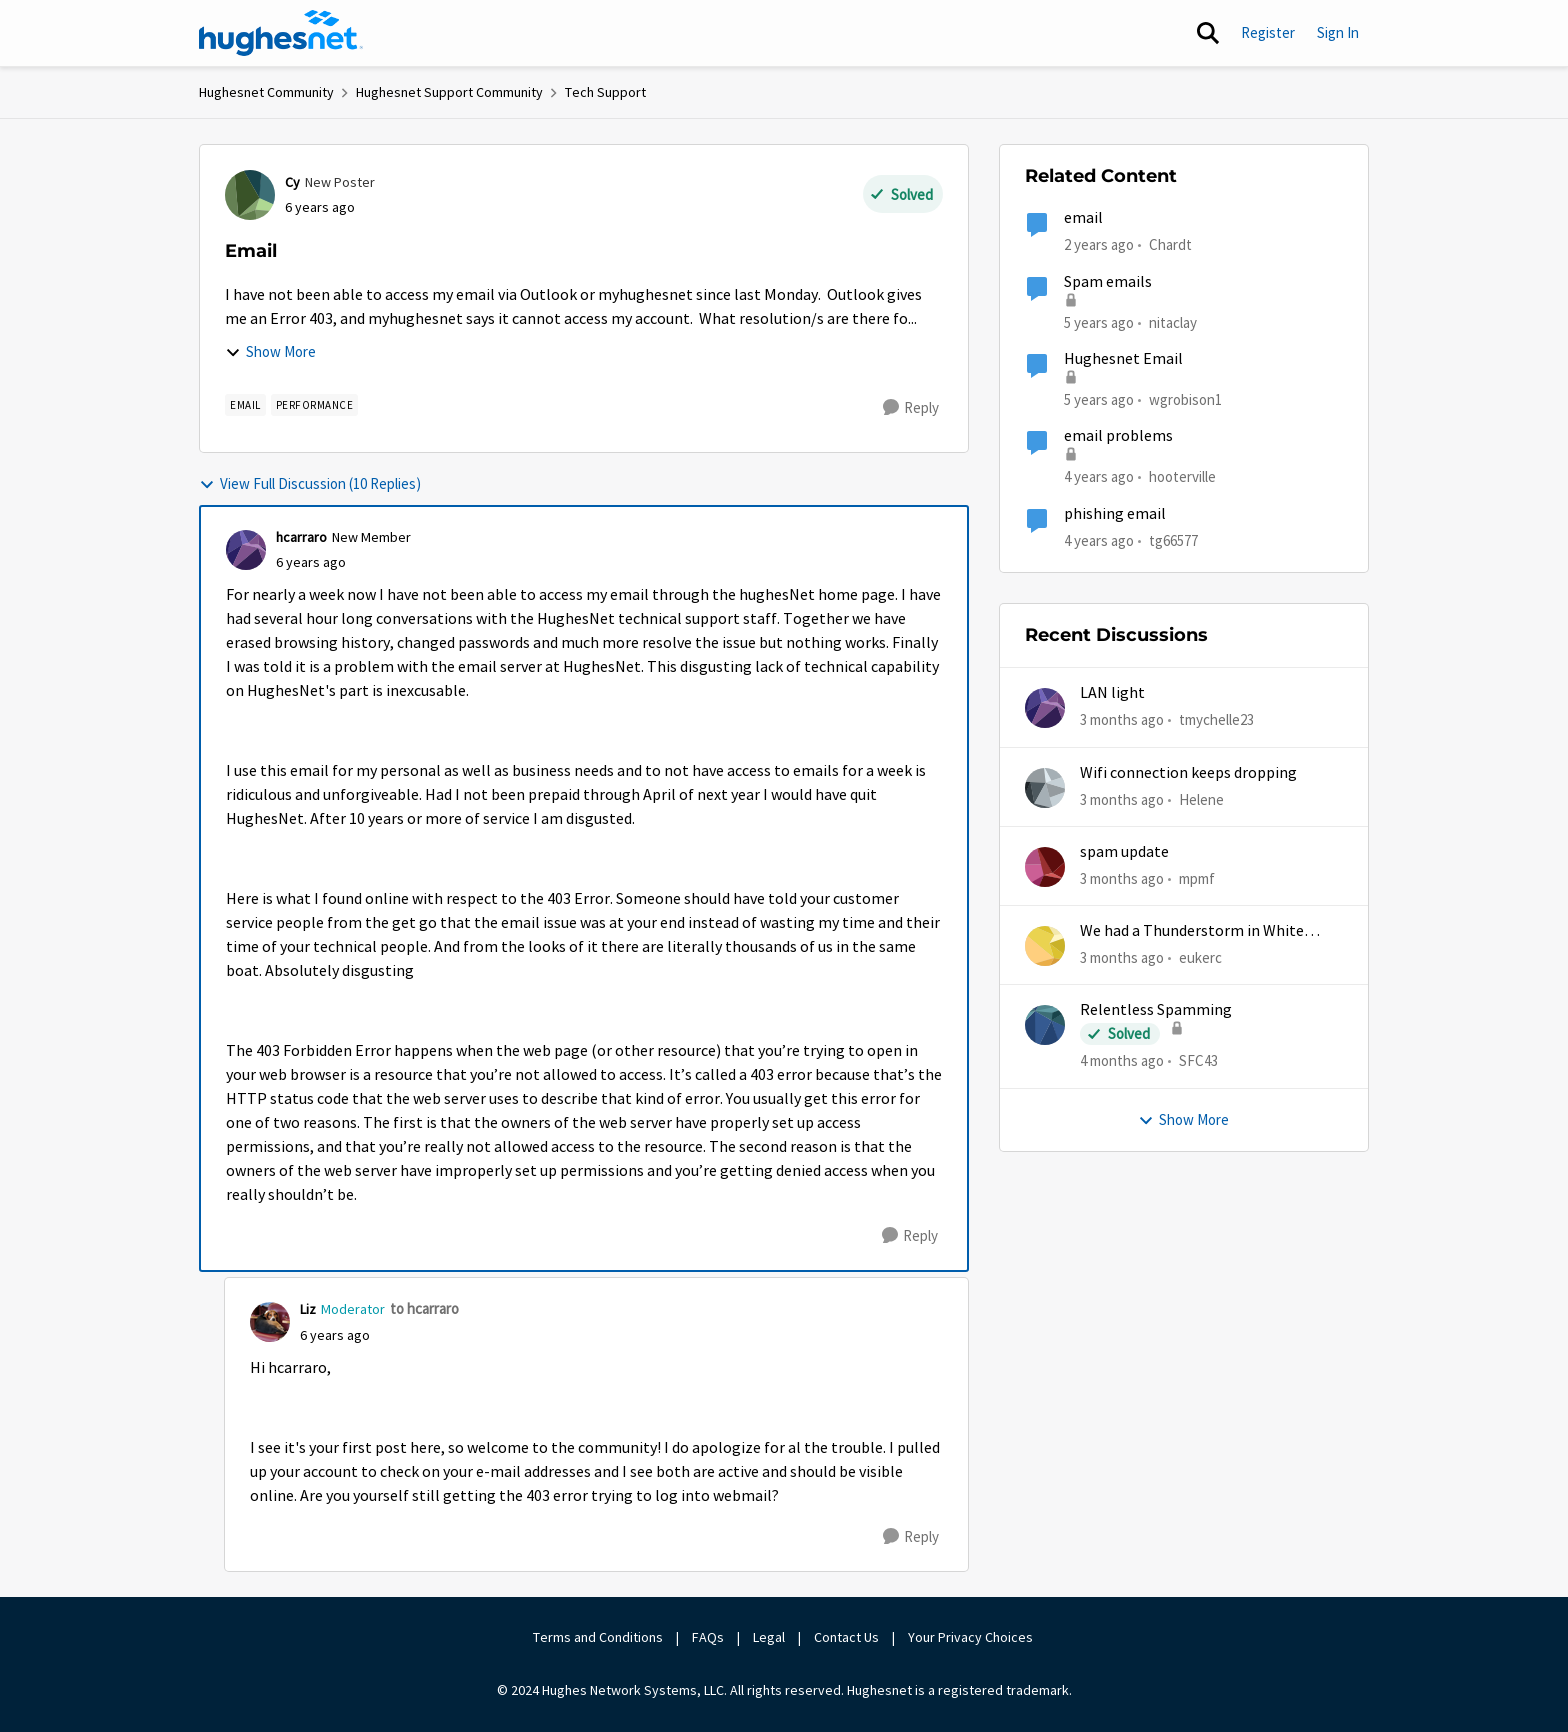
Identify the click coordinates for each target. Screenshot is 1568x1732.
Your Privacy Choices (972, 1637)
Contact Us (846, 1637)
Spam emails (1108, 282)
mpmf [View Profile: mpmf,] (1197, 878)
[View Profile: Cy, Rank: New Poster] (250, 195)
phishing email (1115, 514)
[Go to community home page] (281, 33)
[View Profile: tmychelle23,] (1045, 708)
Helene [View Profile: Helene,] (1201, 798)
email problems (1118, 436)
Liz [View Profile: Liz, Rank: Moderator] (308, 1309)
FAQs (708, 1637)
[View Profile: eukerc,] (1045, 946)
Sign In (1338, 32)
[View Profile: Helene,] (1045, 788)
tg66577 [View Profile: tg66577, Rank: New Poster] (1173, 539)
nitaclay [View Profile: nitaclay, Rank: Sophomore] (1173, 321)
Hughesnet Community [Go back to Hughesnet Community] (266, 92)
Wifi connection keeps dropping (1188, 773)
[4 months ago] (1122, 1061)
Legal (769, 1637)
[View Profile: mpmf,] (1045, 867)
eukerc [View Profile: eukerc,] (1200, 957)
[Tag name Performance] (315, 405)
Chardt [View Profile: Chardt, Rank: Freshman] (1170, 244)
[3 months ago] (1122, 720)
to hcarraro (424, 1308)
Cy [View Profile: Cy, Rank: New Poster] (292, 182)
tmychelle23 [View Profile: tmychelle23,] (1216, 719)
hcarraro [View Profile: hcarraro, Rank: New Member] (301, 537)
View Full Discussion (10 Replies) (310, 483)
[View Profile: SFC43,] (1045, 1025)
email (1083, 218)
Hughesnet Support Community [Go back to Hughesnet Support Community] (449, 92)
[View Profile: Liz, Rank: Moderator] (270, 1322)
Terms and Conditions (598, 1637)
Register (1268, 32)
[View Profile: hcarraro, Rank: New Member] (246, 550)
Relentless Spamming (1156, 1010)
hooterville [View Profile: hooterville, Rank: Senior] (1182, 476)
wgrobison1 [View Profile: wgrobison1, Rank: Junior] (1185, 399)
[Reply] (911, 408)
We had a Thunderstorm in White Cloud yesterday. (1192, 931)
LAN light (1112, 693)
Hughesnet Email (1123, 359)
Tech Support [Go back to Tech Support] (605, 92)
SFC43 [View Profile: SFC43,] (1198, 1060)
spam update (1124, 852)
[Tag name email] (245, 405)
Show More (270, 351)
